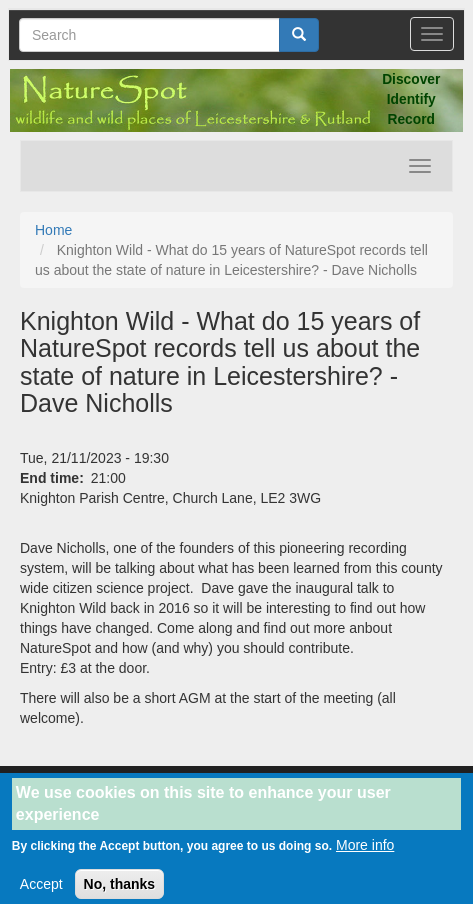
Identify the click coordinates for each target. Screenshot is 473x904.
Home (53, 230)
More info (365, 852)
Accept (41, 891)
